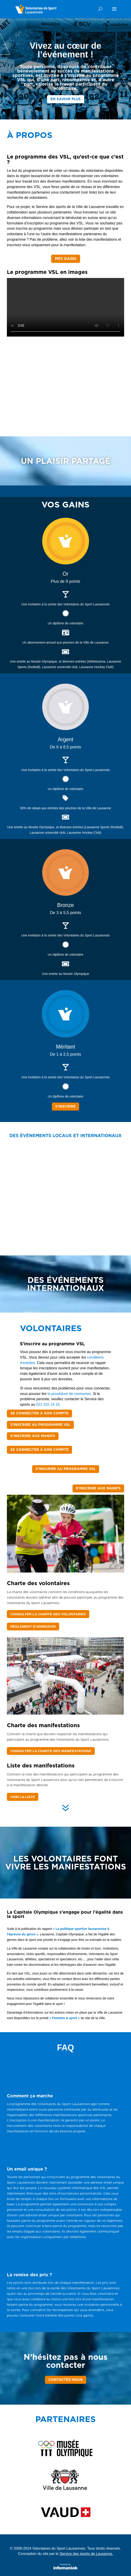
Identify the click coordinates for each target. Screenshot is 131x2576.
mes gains (65, 258)
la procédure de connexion (69, 1394)
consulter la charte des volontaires (48, 1614)
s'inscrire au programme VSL (40, 1425)
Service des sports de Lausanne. (86, 2554)
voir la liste (22, 1797)
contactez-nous (65, 2380)
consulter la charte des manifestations (50, 1751)
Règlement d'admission (33, 1626)
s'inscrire (65, 1106)
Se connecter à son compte (39, 1413)
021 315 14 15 (47, 1404)
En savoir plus (65, 99)
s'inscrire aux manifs (32, 1436)
